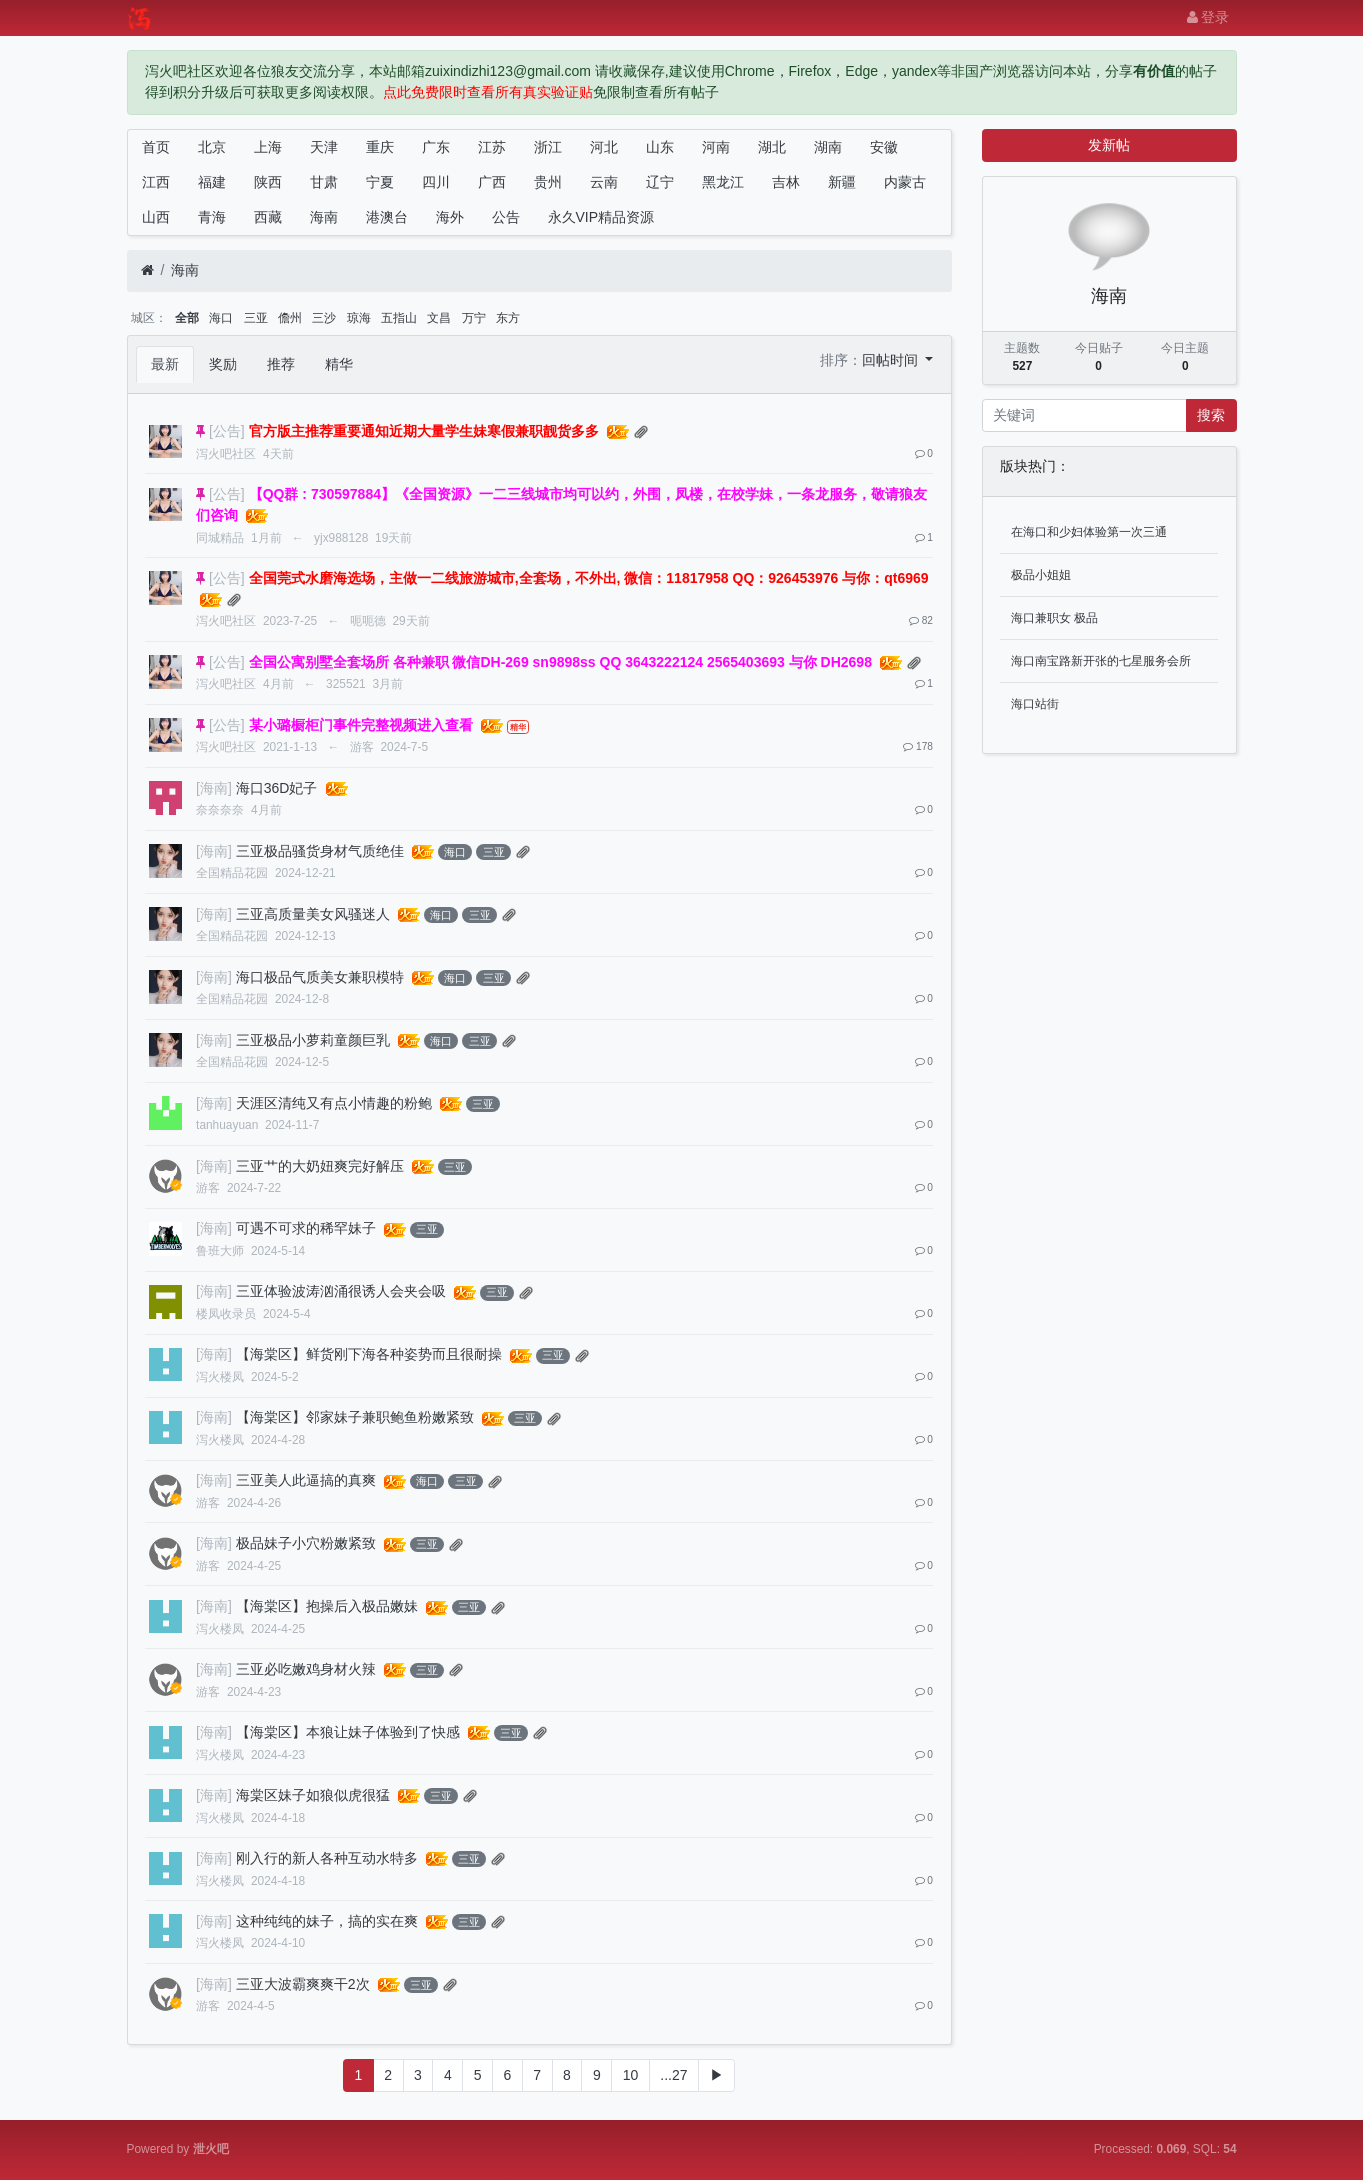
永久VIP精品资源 (601, 217)
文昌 (439, 318)
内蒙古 (905, 182)
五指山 (399, 318)
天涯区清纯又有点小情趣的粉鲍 (334, 1103)
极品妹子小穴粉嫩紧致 (306, 1543)
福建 (212, 182)
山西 (156, 217)
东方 (508, 318)
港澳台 (387, 217)
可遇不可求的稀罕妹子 (306, 1228)
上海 (268, 147)
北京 (212, 147)
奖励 (223, 364)
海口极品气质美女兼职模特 (320, 977)
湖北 (772, 147)
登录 (1208, 17)
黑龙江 (723, 182)
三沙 (324, 318)
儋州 (290, 318)
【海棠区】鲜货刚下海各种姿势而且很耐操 (369, 1354)
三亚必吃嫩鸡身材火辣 (306, 1669)
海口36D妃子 (277, 788)
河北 (604, 147)
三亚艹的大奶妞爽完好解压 (320, 1166)
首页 (156, 147)
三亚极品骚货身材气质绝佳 (320, 851)
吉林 (786, 182)
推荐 (281, 364)
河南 (716, 147)
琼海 (359, 318)
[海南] (214, 788)
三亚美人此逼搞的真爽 (306, 1480)
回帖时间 (892, 360)
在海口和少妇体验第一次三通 (1089, 532)
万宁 (474, 318)
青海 (212, 217)
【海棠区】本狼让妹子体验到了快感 (348, 1732)
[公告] (227, 431)
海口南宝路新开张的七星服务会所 (1101, 661)
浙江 (548, 147)
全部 (187, 318)
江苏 (492, 147)
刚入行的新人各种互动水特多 (327, 1858)
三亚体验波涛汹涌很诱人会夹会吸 (341, 1291)
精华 (339, 364)
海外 (450, 217)
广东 (436, 147)
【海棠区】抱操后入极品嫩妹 (327, 1606)
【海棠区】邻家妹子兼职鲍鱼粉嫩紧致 (355, 1417)
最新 (165, 364)
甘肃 (324, 182)
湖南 (828, 147)
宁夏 (380, 182)
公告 (506, 217)
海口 (221, 318)
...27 (673, 2075)
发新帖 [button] (1109, 145)
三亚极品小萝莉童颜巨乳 (313, 1040)
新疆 (842, 182)
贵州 (548, 182)
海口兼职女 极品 (1054, 618)
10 (631, 2075)
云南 (604, 182)
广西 (492, 182)
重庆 (380, 147)
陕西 (268, 182)
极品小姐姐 (1041, 575)
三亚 (256, 318)
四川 (436, 182)
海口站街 (1035, 704)
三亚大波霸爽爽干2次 (303, 1984)
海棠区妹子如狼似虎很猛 (313, 1795)
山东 (660, 147)
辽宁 (660, 182)
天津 (324, 147)
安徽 (884, 147)
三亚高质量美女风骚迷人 (313, 914)
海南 (324, 217)
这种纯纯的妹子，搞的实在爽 (327, 1921)
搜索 (1211, 415)
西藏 (268, 217)
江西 (156, 182)
